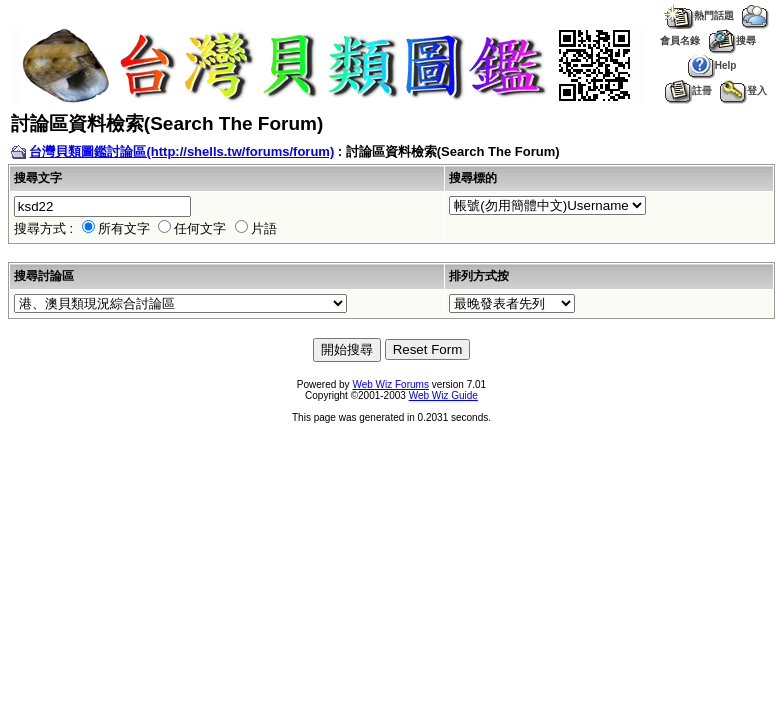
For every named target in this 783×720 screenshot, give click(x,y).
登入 (743, 90)
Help (712, 65)
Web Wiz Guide (443, 395)
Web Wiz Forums (390, 384)
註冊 (688, 90)
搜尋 (732, 40)
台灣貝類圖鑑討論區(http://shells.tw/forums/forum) (181, 151)
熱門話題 (698, 15)
